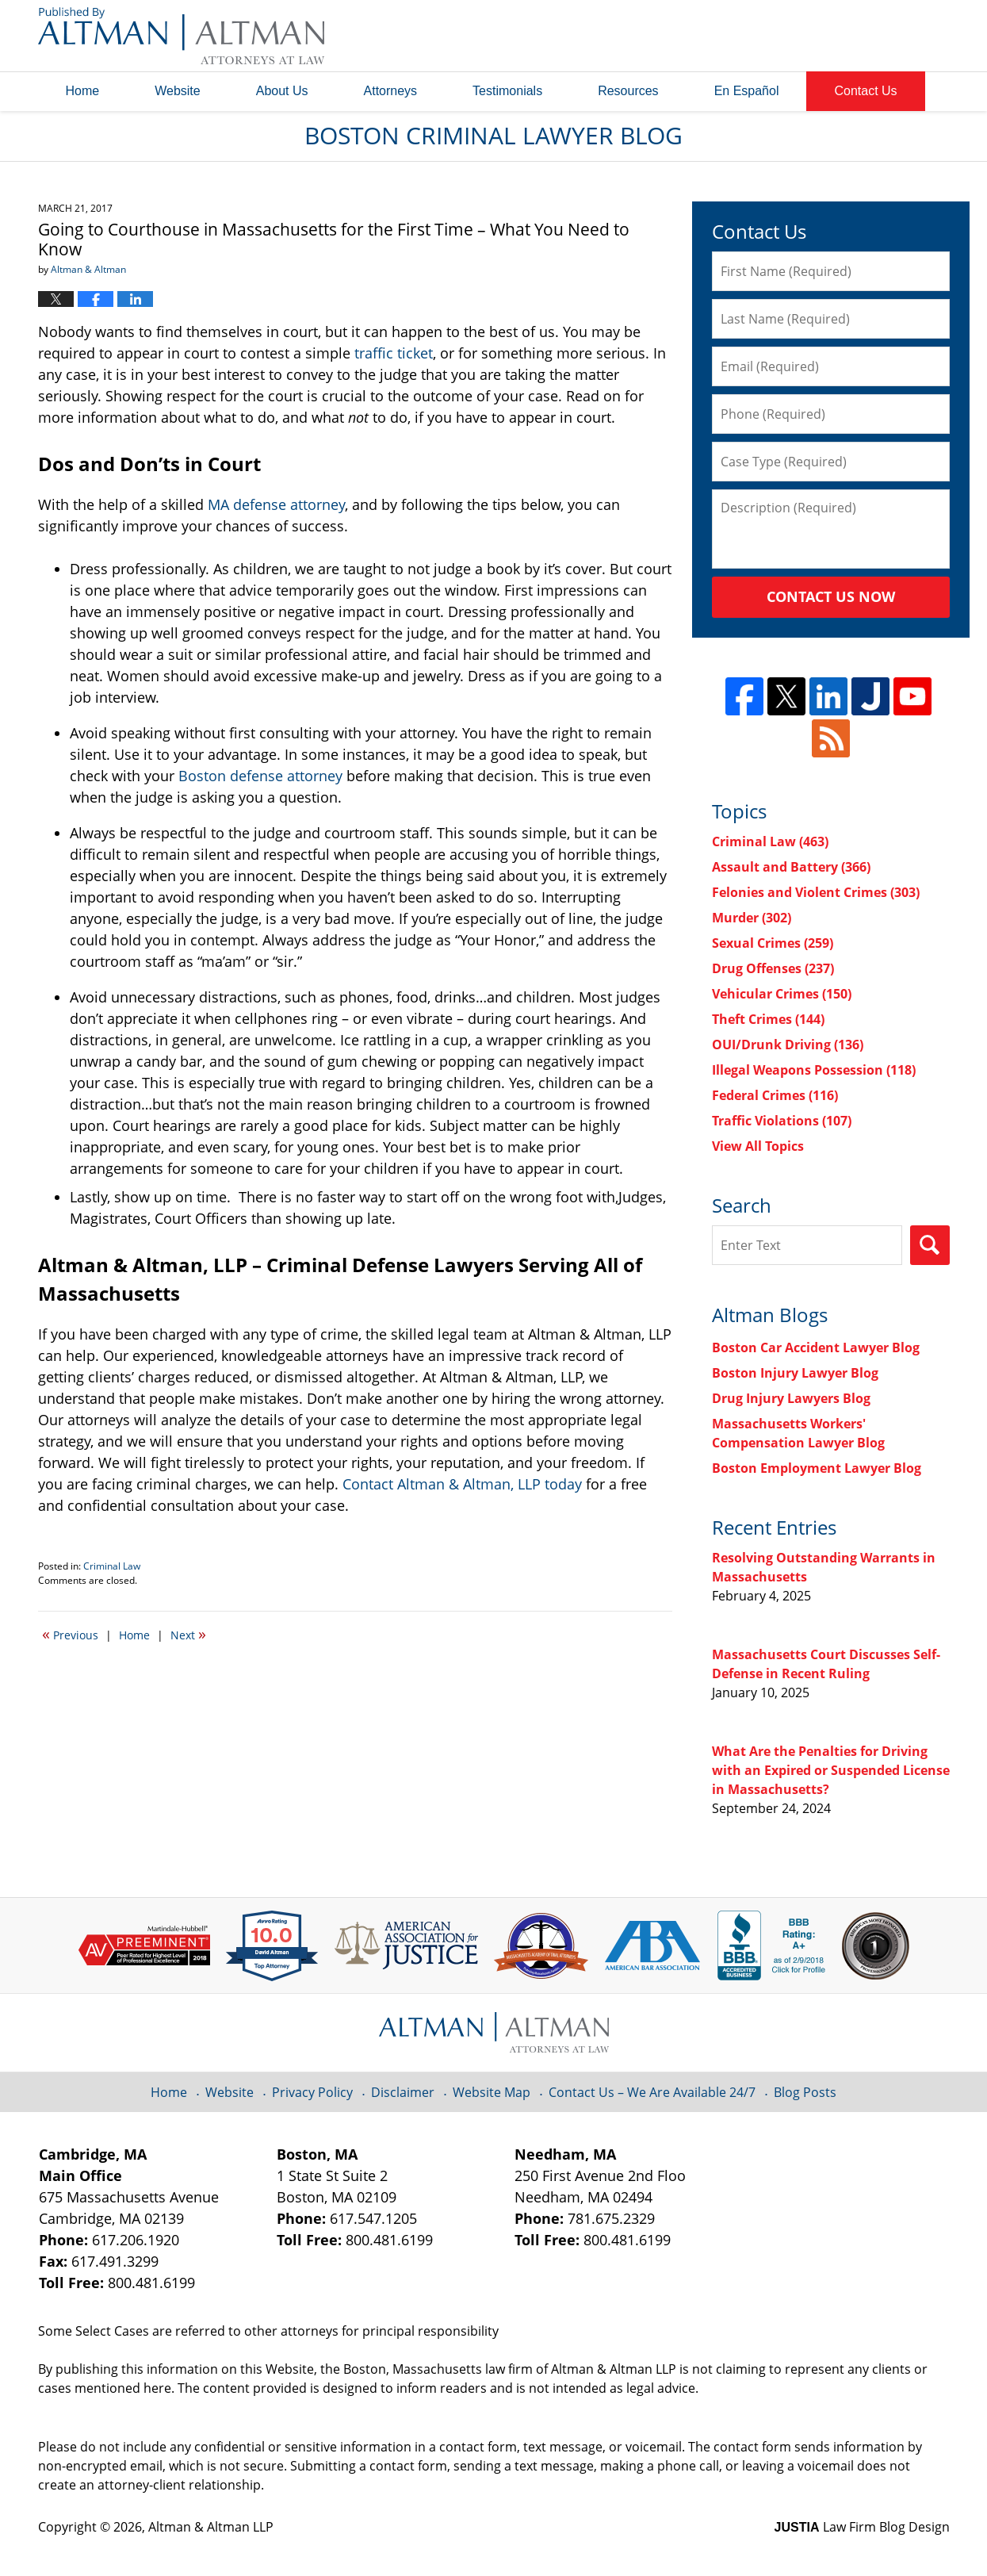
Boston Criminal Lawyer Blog (181, 35)
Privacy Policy (312, 2092)
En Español (746, 91)
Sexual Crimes (772, 943)
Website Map (491, 2092)
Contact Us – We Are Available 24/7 (652, 2092)
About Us (282, 91)
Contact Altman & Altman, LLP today (462, 1483)
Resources (628, 91)
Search (930, 1245)
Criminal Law (111, 1566)
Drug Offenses (773, 968)
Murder (751, 917)
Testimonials (507, 91)
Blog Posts (805, 2092)
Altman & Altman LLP (211, 2527)
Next (188, 1633)
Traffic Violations (781, 1120)
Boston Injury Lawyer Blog (795, 1373)
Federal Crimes (775, 1095)
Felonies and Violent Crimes (816, 892)
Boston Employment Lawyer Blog (816, 1468)
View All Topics (758, 1146)
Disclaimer (402, 2092)
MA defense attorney (276, 504)
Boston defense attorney (260, 775)
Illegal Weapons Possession (814, 1070)
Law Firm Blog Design (862, 2527)
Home (83, 91)
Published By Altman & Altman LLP (789, 35)
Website (178, 91)
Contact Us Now (831, 596)
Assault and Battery (791, 867)
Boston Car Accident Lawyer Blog (816, 1347)
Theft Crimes (768, 1019)
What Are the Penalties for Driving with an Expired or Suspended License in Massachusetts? (831, 1770)
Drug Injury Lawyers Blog (791, 1398)
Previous (70, 1633)
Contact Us (865, 91)
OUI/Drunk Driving (787, 1044)
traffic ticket (393, 352)
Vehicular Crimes (781, 993)
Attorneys (391, 91)
